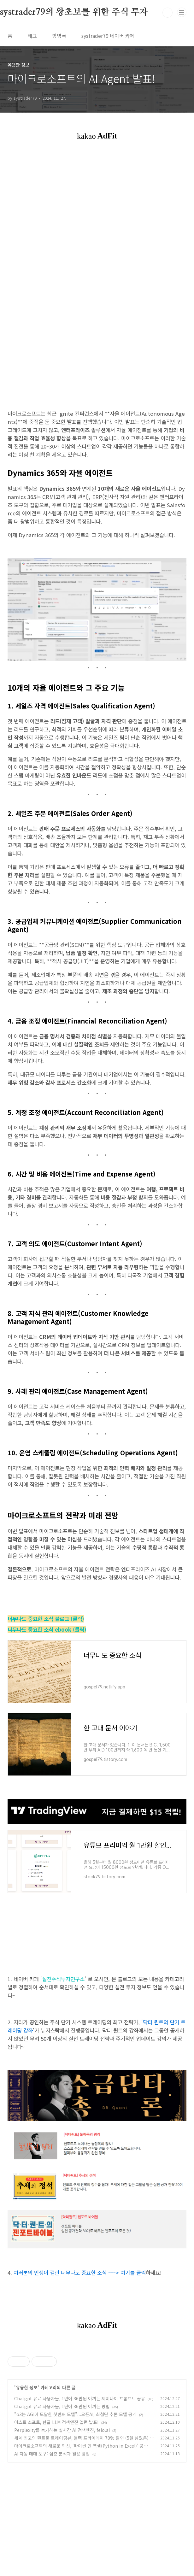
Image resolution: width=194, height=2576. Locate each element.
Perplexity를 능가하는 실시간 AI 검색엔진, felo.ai (62, 2518)
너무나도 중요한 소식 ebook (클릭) (47, 1629)
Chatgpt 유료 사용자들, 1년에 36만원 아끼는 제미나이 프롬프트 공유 (79, 2487)
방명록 (59, 35)
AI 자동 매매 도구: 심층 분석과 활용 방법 (52, 2542)
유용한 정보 (27, 2476)
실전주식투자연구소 (63, 1979)
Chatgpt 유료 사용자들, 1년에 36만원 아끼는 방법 (62, 2494)
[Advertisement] (97, 2389)
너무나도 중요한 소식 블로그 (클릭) (46, 1618)
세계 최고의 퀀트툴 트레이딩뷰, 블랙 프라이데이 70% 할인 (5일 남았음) (81, 2526)
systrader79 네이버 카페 (108, 35)
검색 (167, 12)
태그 (32, 35)
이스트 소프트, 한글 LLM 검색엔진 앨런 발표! (56, 2510)
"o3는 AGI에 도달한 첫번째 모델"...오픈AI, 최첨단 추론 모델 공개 (75, 2502)
